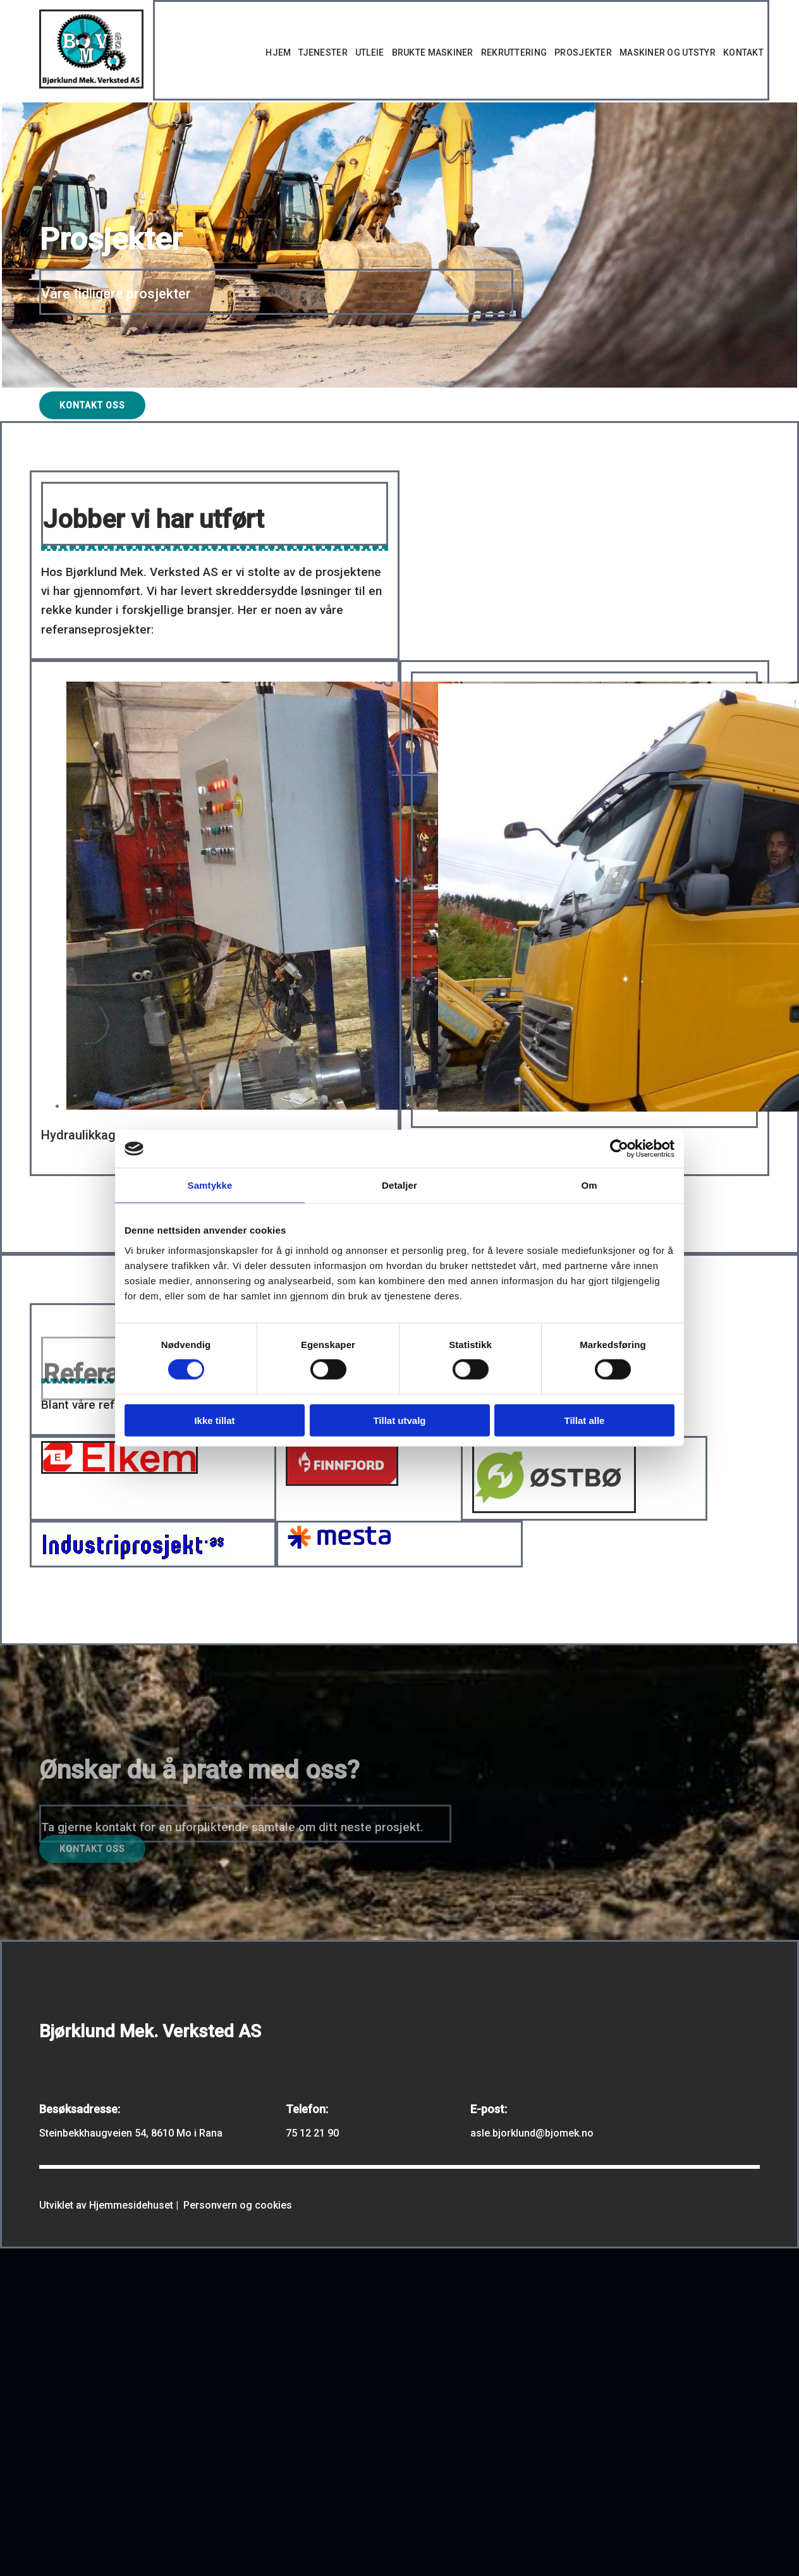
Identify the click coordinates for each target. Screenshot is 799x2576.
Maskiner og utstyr (667, 52)
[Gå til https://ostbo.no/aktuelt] (553, 1510)
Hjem (278, 52)
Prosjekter (583, 52)
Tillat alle (584, 1419)
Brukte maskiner (432, 52)
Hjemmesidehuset (131, 2205)
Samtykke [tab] (210, 1185)
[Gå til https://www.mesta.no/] (339, 1546)
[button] (92, 405)
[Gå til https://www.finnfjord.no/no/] (342, 1482)
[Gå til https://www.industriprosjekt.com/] (133, 1556)
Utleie (369, 52)
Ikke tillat (214, 1419)
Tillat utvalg (399, 1419)
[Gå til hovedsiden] (91, 85)
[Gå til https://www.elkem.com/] (119, 1470)
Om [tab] (589, 1185)
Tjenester (323, 52)
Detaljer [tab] (399, 1185)
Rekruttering (514, 52)
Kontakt (743, 52)
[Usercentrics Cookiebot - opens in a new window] (619, 1148)
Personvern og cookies (237, 2205)
